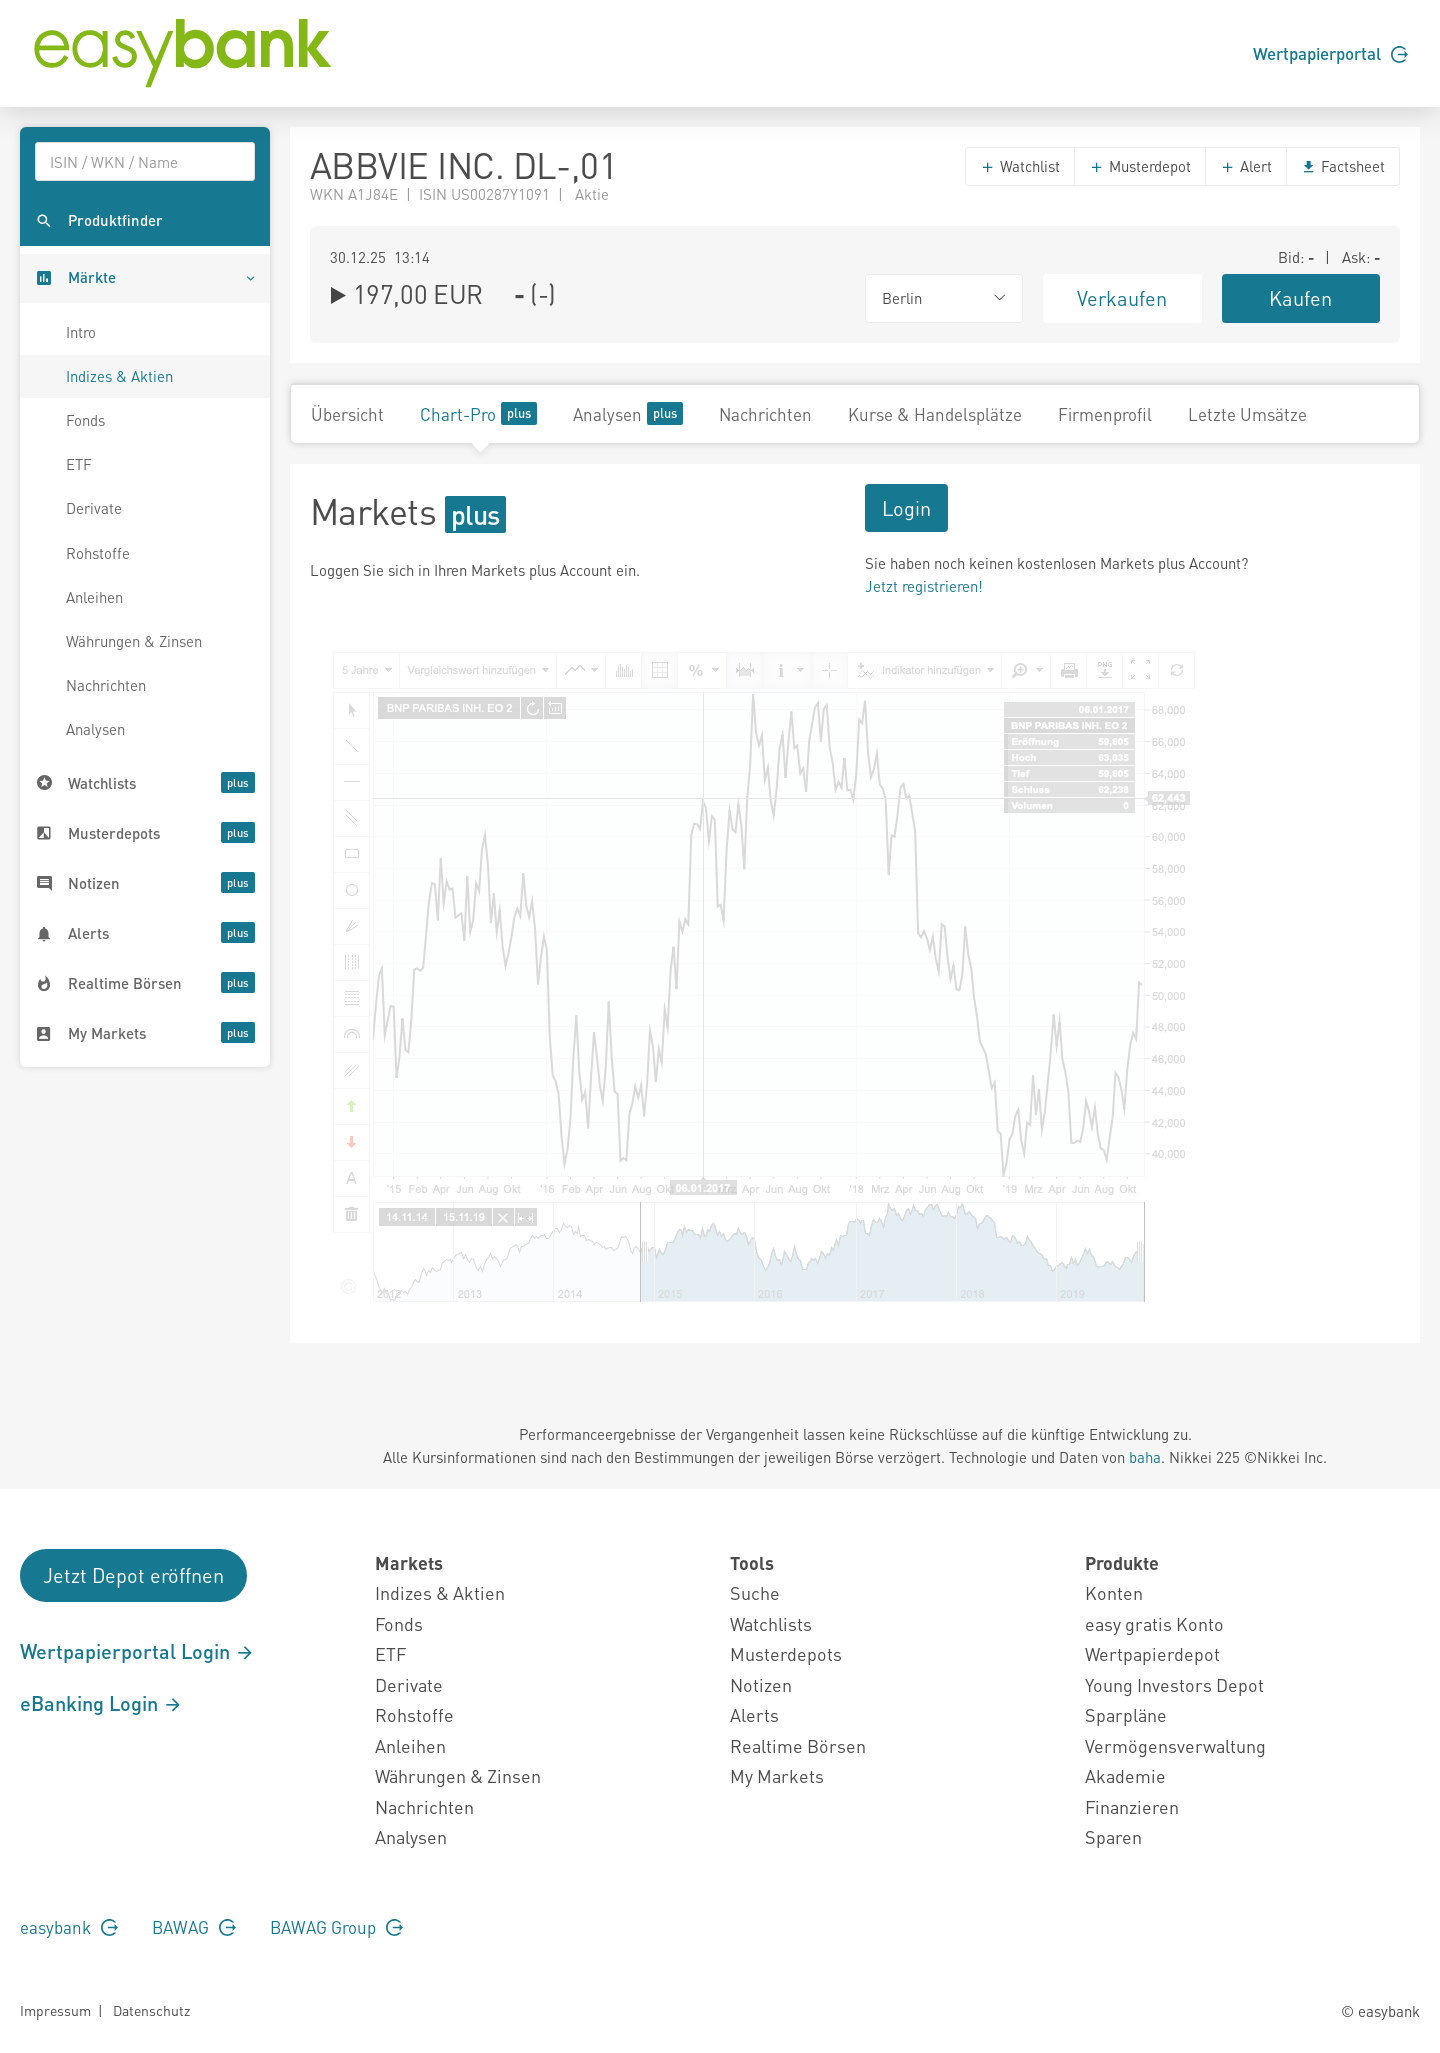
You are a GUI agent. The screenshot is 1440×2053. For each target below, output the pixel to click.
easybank (69, 1927)
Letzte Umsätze (1247, 414)
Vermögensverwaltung (1175, 1745)
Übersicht (347, 414)
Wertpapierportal (1330, 53)
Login (906, 508)
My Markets (777, 1775)
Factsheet (1343, 166)
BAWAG (194, 1927)
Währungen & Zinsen (134, 641)
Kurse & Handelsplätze (935, 414)
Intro (81, 332)
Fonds (85, 420)
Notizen (761, 1684)
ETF (79, 464)
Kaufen (1300, 298)
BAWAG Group (336, 1927)
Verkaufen (1122, 298)
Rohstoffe (98, 553)
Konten (1114, 1592)
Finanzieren (1132, 1806)
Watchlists (771, 1623)
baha (1145, 1457)
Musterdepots (786, 1653)
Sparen (1113, 1836)
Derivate (94, 508)
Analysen (95, 729)
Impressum (55, 2010)
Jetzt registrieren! (924, 586)
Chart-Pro (478, 413)
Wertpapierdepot (1152, 1653)
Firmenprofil (1105, 414)
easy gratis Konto (1154, 1623)
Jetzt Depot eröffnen (133, 1575)
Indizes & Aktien (119, 376)
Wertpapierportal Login (137, 1651)
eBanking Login (101, 1703)
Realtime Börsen (798, 1745)
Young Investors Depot (1174, 1684)
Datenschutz (151, 2010)
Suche (755, 1592)
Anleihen (94, 597)
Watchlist (1020, 166)
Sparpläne (1126, 1714)
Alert (1246, 166)
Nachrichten (106, 685)
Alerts (754, 1714)
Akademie (1125, 1775)
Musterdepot (1140, 166)
